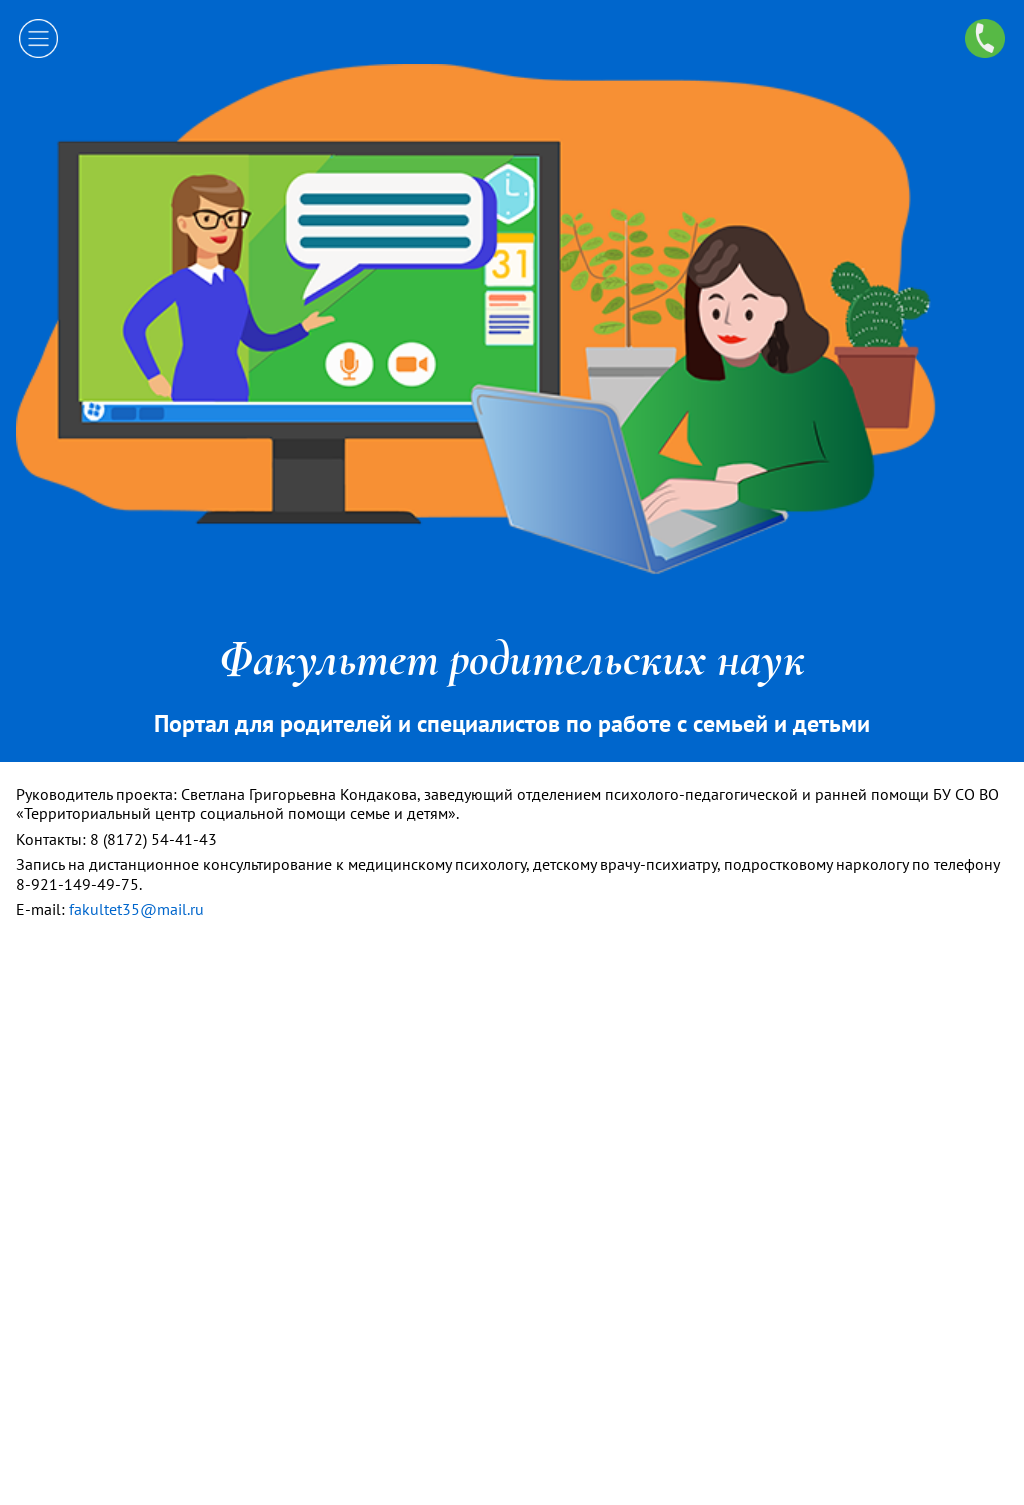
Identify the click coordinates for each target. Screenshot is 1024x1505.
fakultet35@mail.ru (136, 909)
